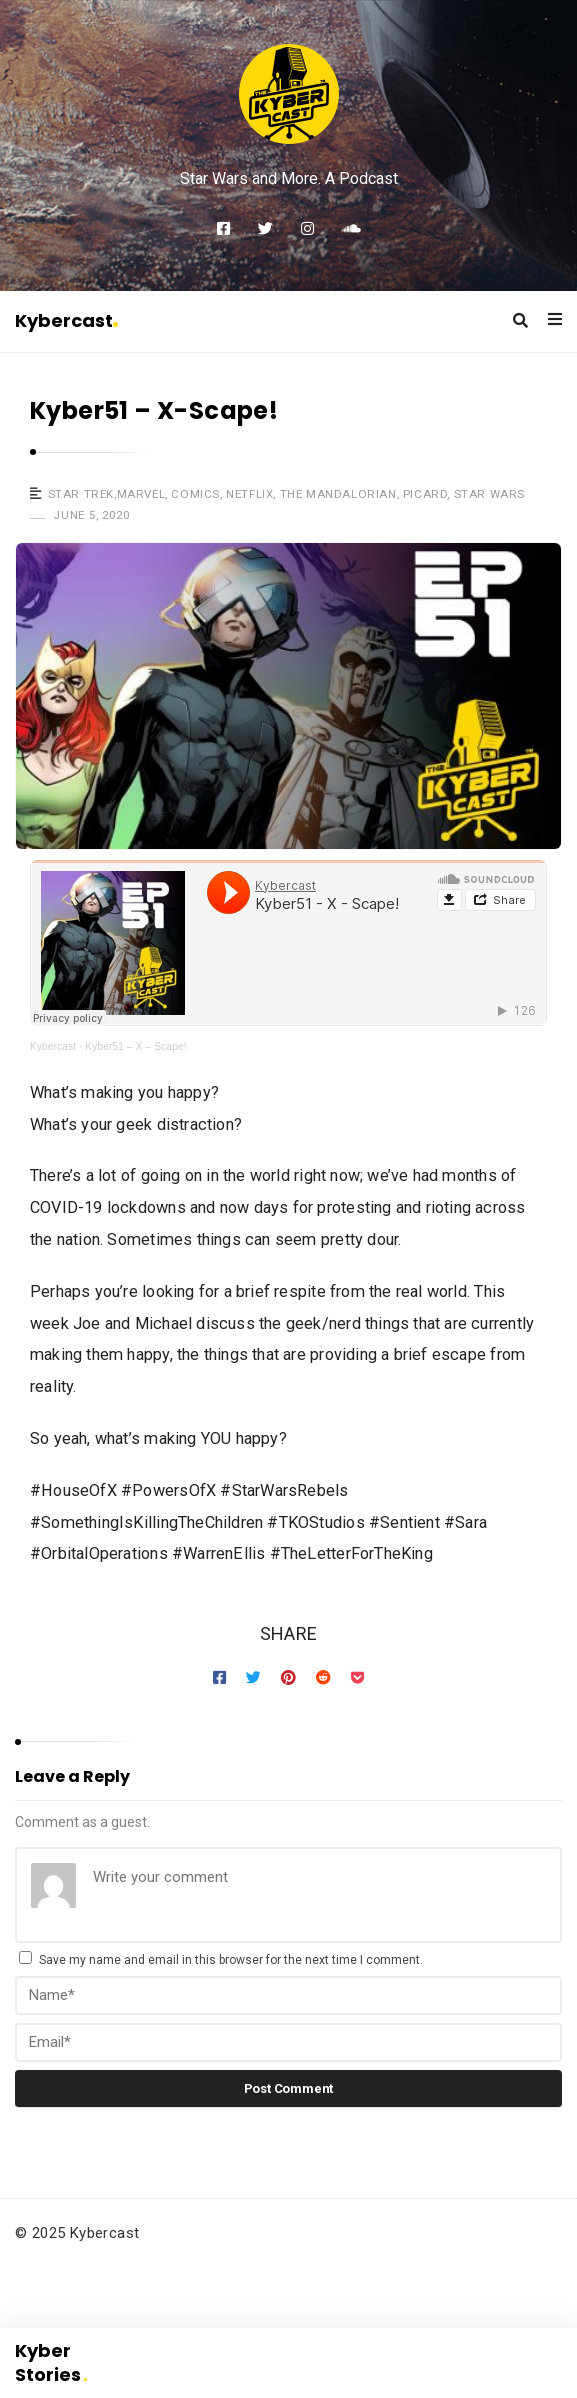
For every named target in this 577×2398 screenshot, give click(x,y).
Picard (425, 494)
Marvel (141, 494)
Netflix (249, 494)
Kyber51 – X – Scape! (135, 1046)
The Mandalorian (338, 494)
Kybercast (66, 320)
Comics (195, 494)
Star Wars (489, 494)
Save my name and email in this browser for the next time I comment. (231, 1960)
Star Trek (81, 494)
